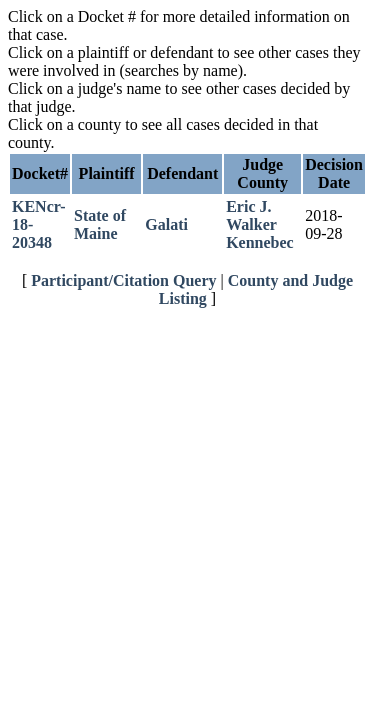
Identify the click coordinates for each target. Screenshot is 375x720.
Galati (166, 224)
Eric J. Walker (251, 215)
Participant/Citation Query (123, 280)
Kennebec (260, 242)
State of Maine (100, 224)
